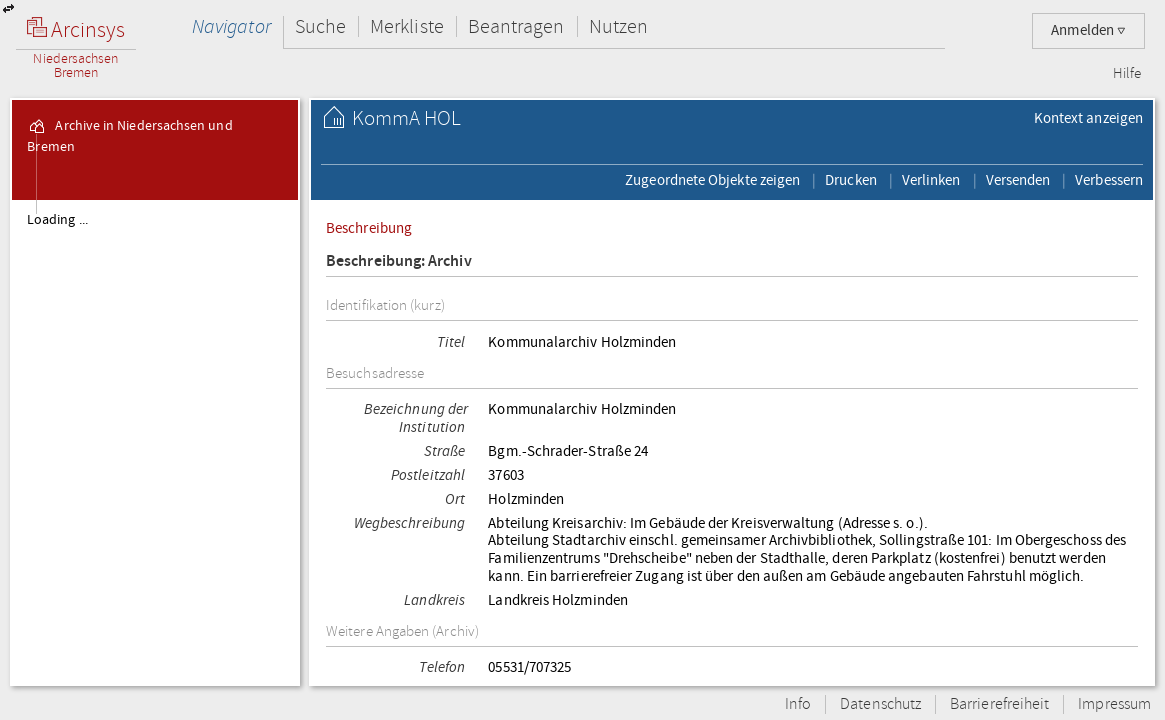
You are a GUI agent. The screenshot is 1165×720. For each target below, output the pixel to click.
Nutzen (618, 26)
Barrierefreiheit (999, 704)
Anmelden (1088, 30)
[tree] (155, 442)
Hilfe (1127, 74)
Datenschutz (880, 704)
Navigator (231, 26)
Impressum (1114, 704)
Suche (320, 26)
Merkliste (407, 26)
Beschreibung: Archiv (399, 261)
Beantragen (516, 26)
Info (798, 704)
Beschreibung (369, 228)
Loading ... (57, 220)
